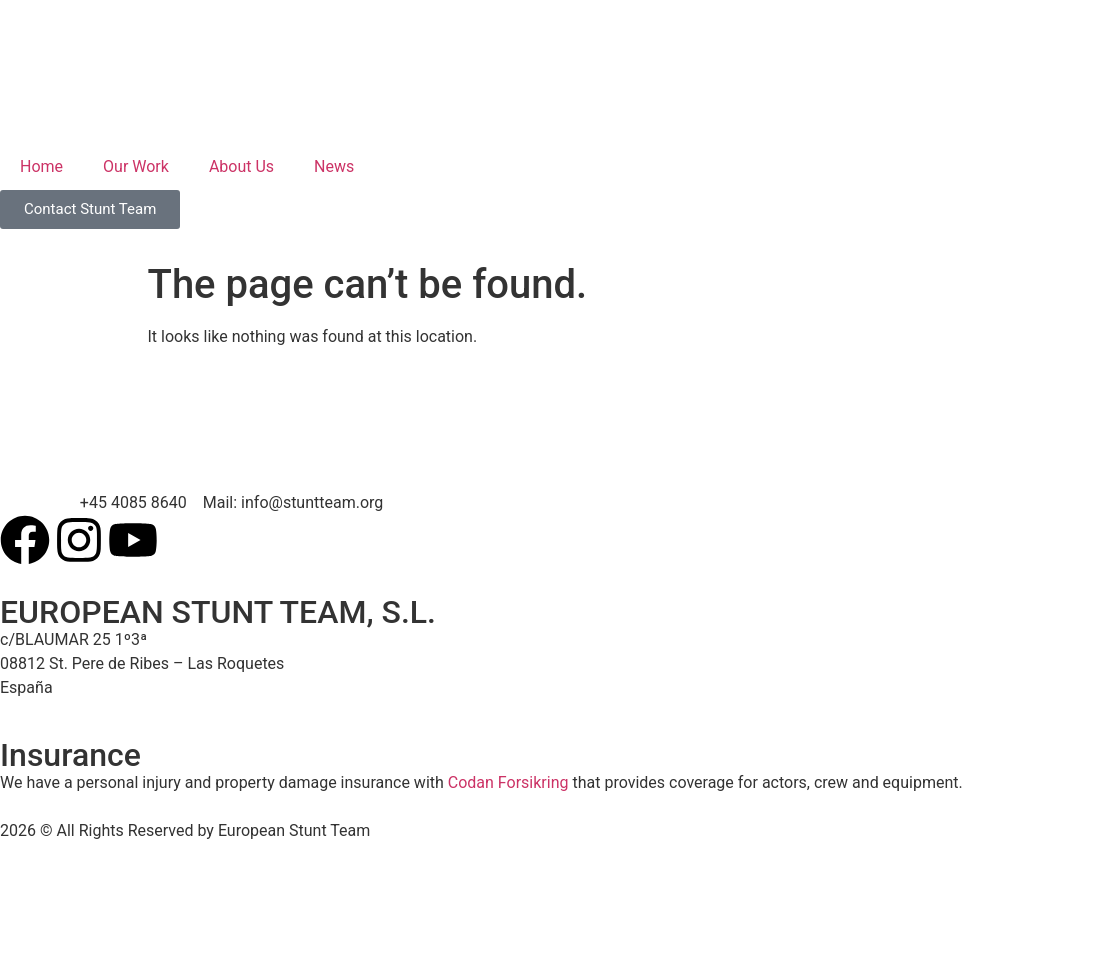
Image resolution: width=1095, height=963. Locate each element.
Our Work (136, 166)
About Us (241, 166)
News (334, 166)
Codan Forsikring (508, 782)
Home (41, 166)
